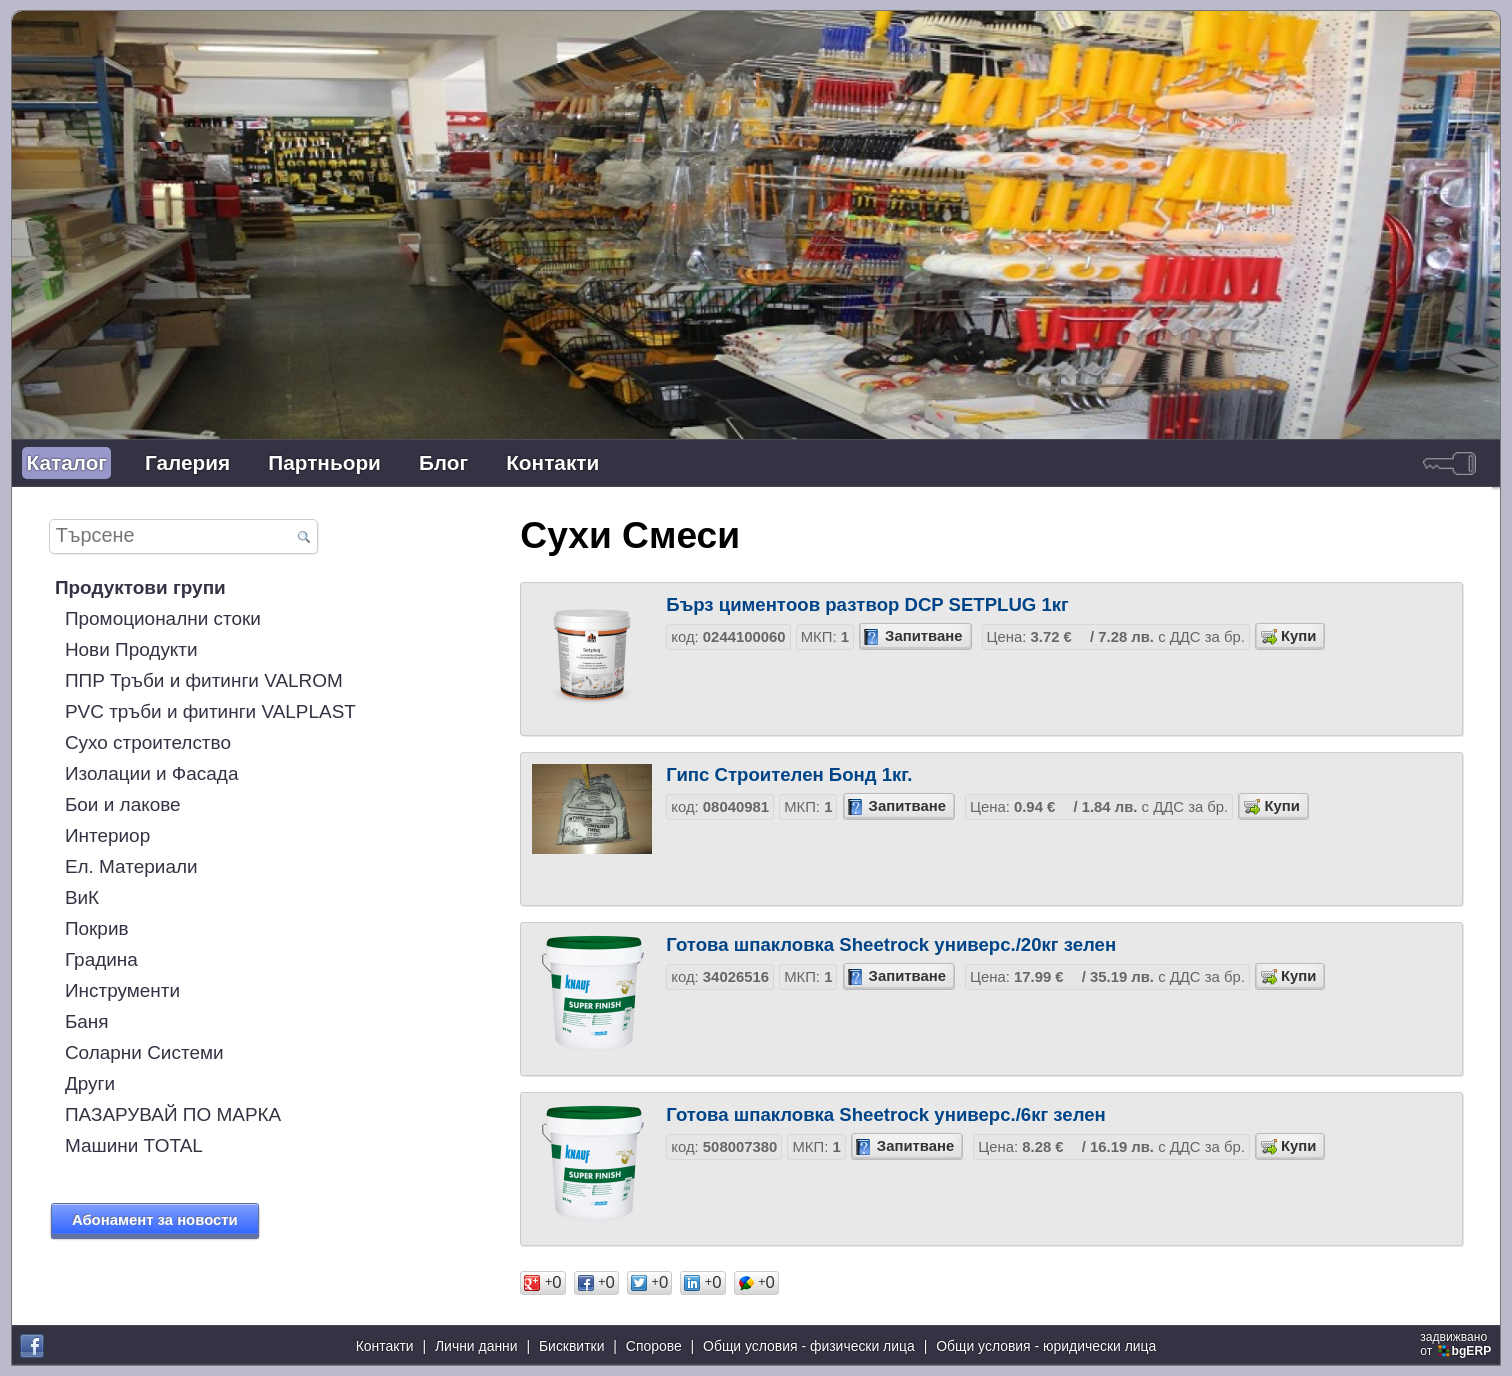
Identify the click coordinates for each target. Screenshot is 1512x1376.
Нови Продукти (131, 649)
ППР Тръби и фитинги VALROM (204, 680)
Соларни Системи (144, 1052)
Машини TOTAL (134, 1145)
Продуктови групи (140, 587)
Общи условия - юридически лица (1046, 1346)
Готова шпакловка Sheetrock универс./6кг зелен (886, 1114)
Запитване (923, 636)
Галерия (187, 462)
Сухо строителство (148, 742)
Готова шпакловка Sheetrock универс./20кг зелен (891, 944)
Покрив (97, 928)
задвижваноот (1457, 1344)
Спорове (654, 1346)
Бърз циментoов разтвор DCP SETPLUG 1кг (867, 604)
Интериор (107, 835)
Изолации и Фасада (152, 773)
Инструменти (122, 990)
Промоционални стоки (163, 618)
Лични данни (476, 1346)
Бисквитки (571, 1346)
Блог (443, 462)
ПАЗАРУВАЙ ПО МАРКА (173, 1114)
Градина (101, 959)
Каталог (66, 462)
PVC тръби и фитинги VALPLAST (210, 711)
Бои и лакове (123, 804)
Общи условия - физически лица (809, 1346)
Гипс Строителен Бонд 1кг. (789, 774)
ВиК (82, 897)
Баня (87, 1021)
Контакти (552, 462)
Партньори (324, 462)
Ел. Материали (131, 866)
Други (90, 1083)
